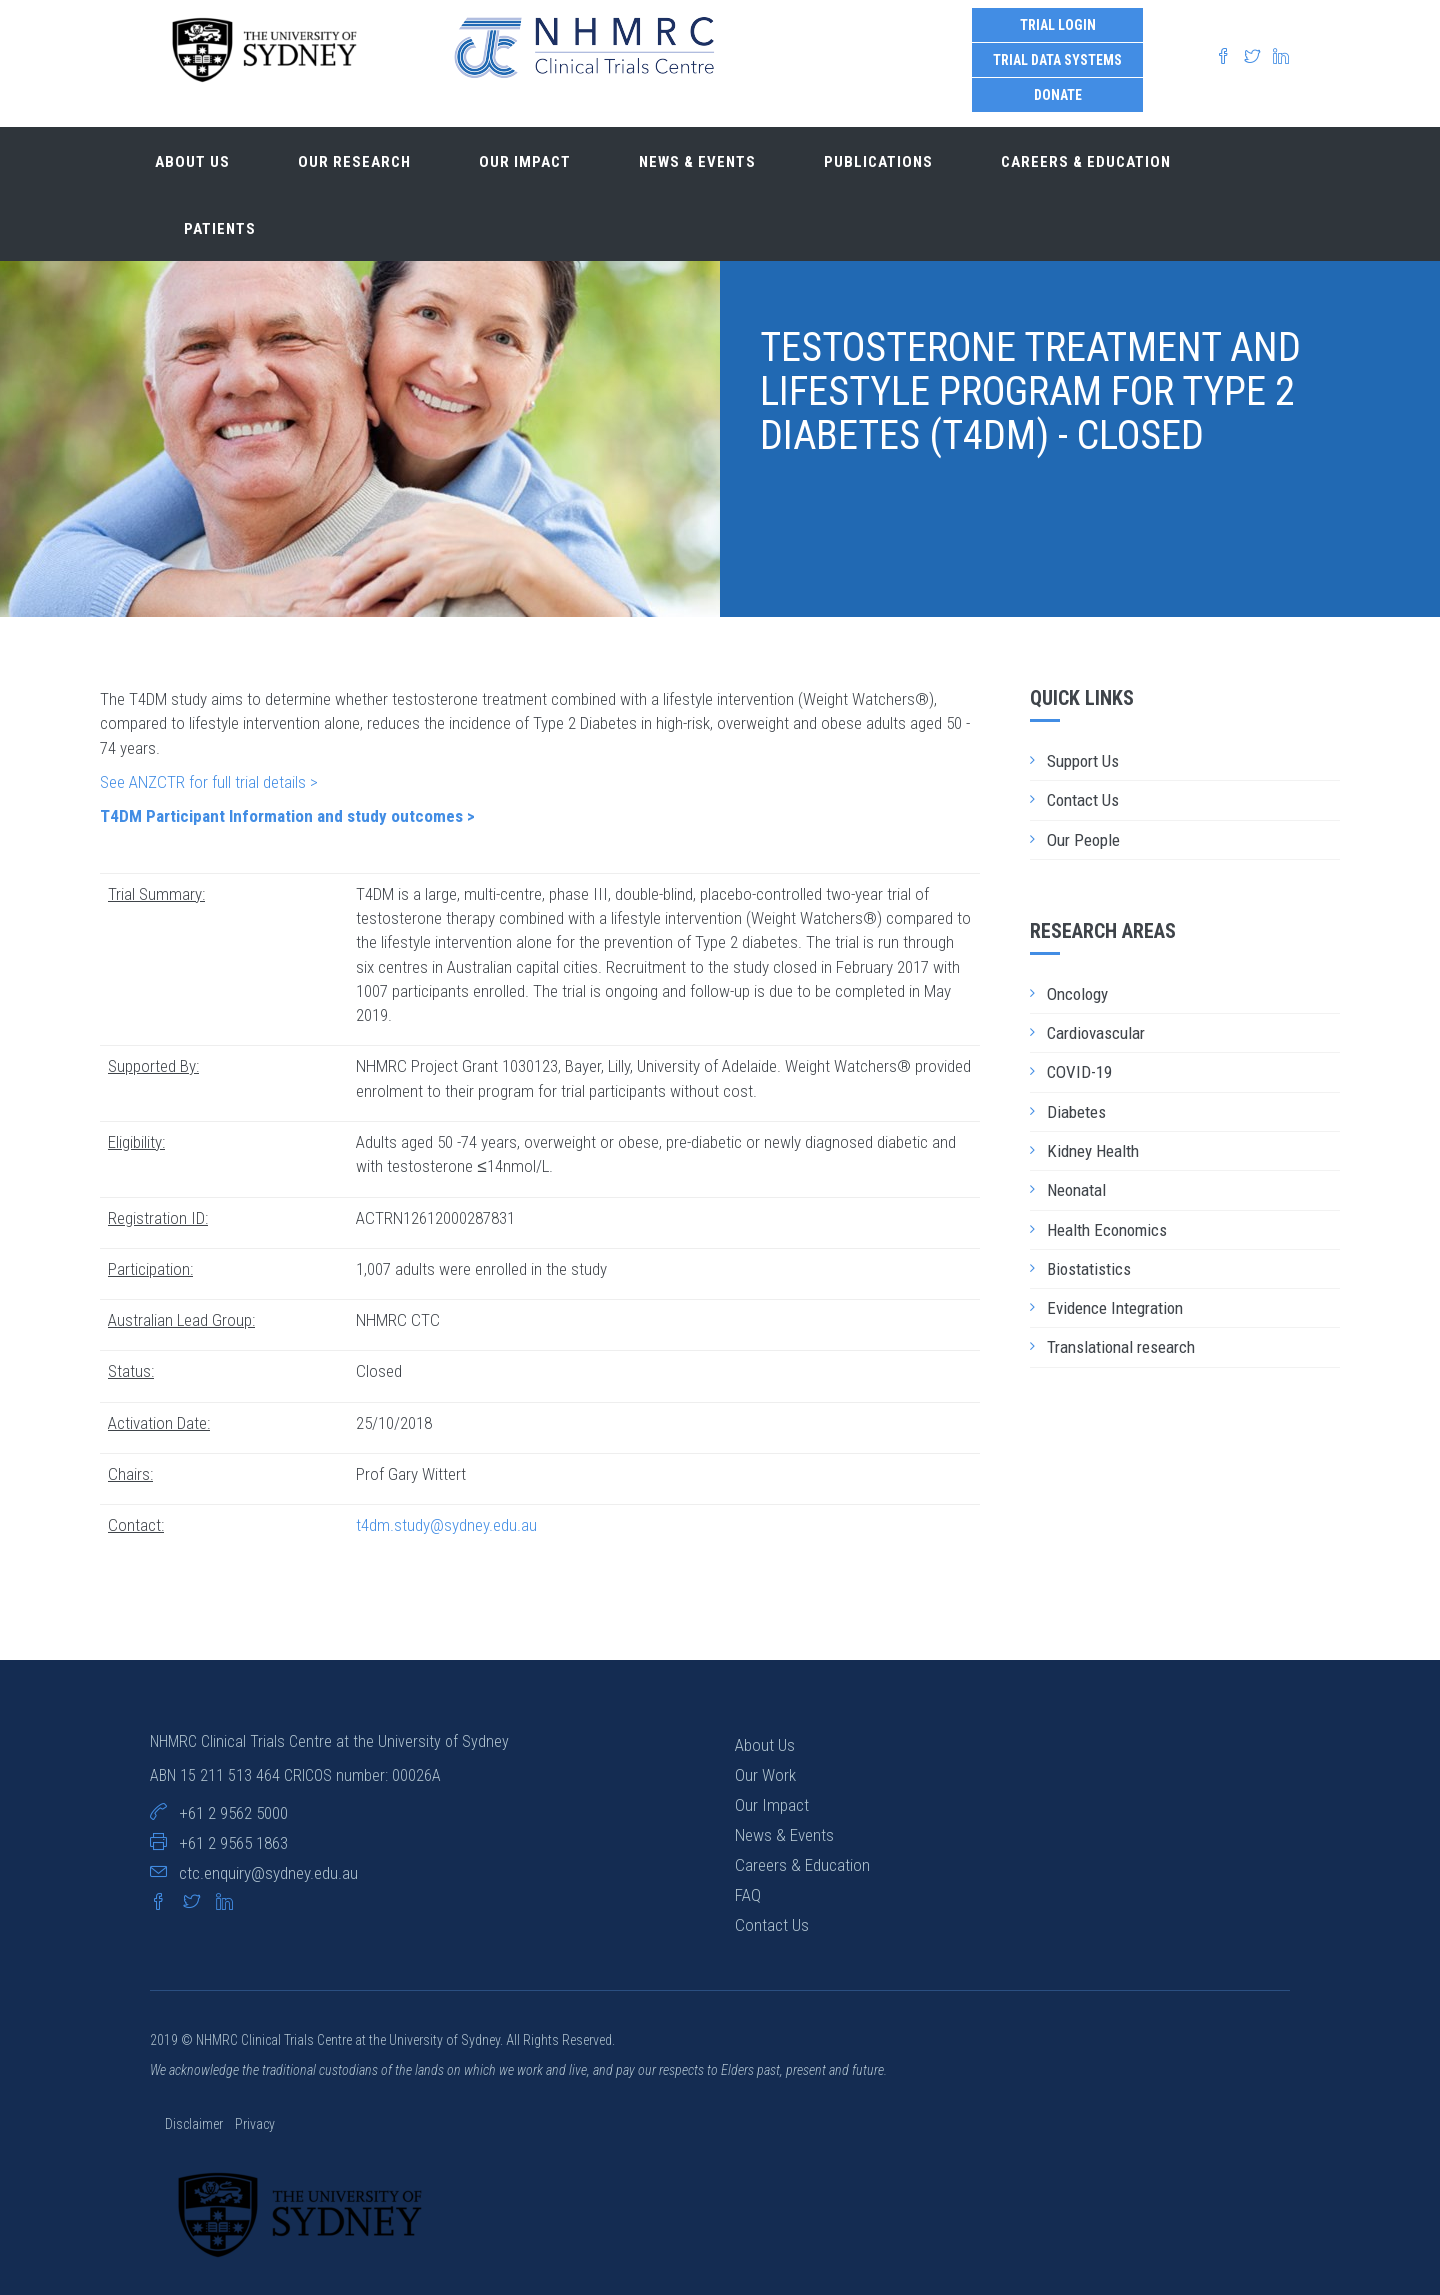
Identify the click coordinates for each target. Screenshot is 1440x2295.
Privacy (255, 2124)
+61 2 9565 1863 (233, 1843)
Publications (878, 162)
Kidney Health (1093, 1151)
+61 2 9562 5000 (233, 1813)
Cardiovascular (1096, 1033)
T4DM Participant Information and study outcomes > (287, 816)
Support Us (1083, 761)
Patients (220, 229)
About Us (765, 1745)
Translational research (1121, 1347)
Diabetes (1076, 1112)
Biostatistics (1089, 1269)
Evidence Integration (1115, 1308)
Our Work (765, 1775)
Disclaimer (195, 2124)
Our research (354, 162)
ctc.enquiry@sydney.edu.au (268, 1873)
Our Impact (772, 1805)
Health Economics (1107, 1230)
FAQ (748, 1895)
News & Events (697, 162)
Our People (1083, 840)
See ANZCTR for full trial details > (209, 782)
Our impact (525, 162)
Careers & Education (1086, 162)
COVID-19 (1079, 1072)
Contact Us (1083, 800)
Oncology (1077, 994)
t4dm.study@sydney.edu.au (446, 1525)
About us (192, 162)
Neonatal (1076, 1190)
